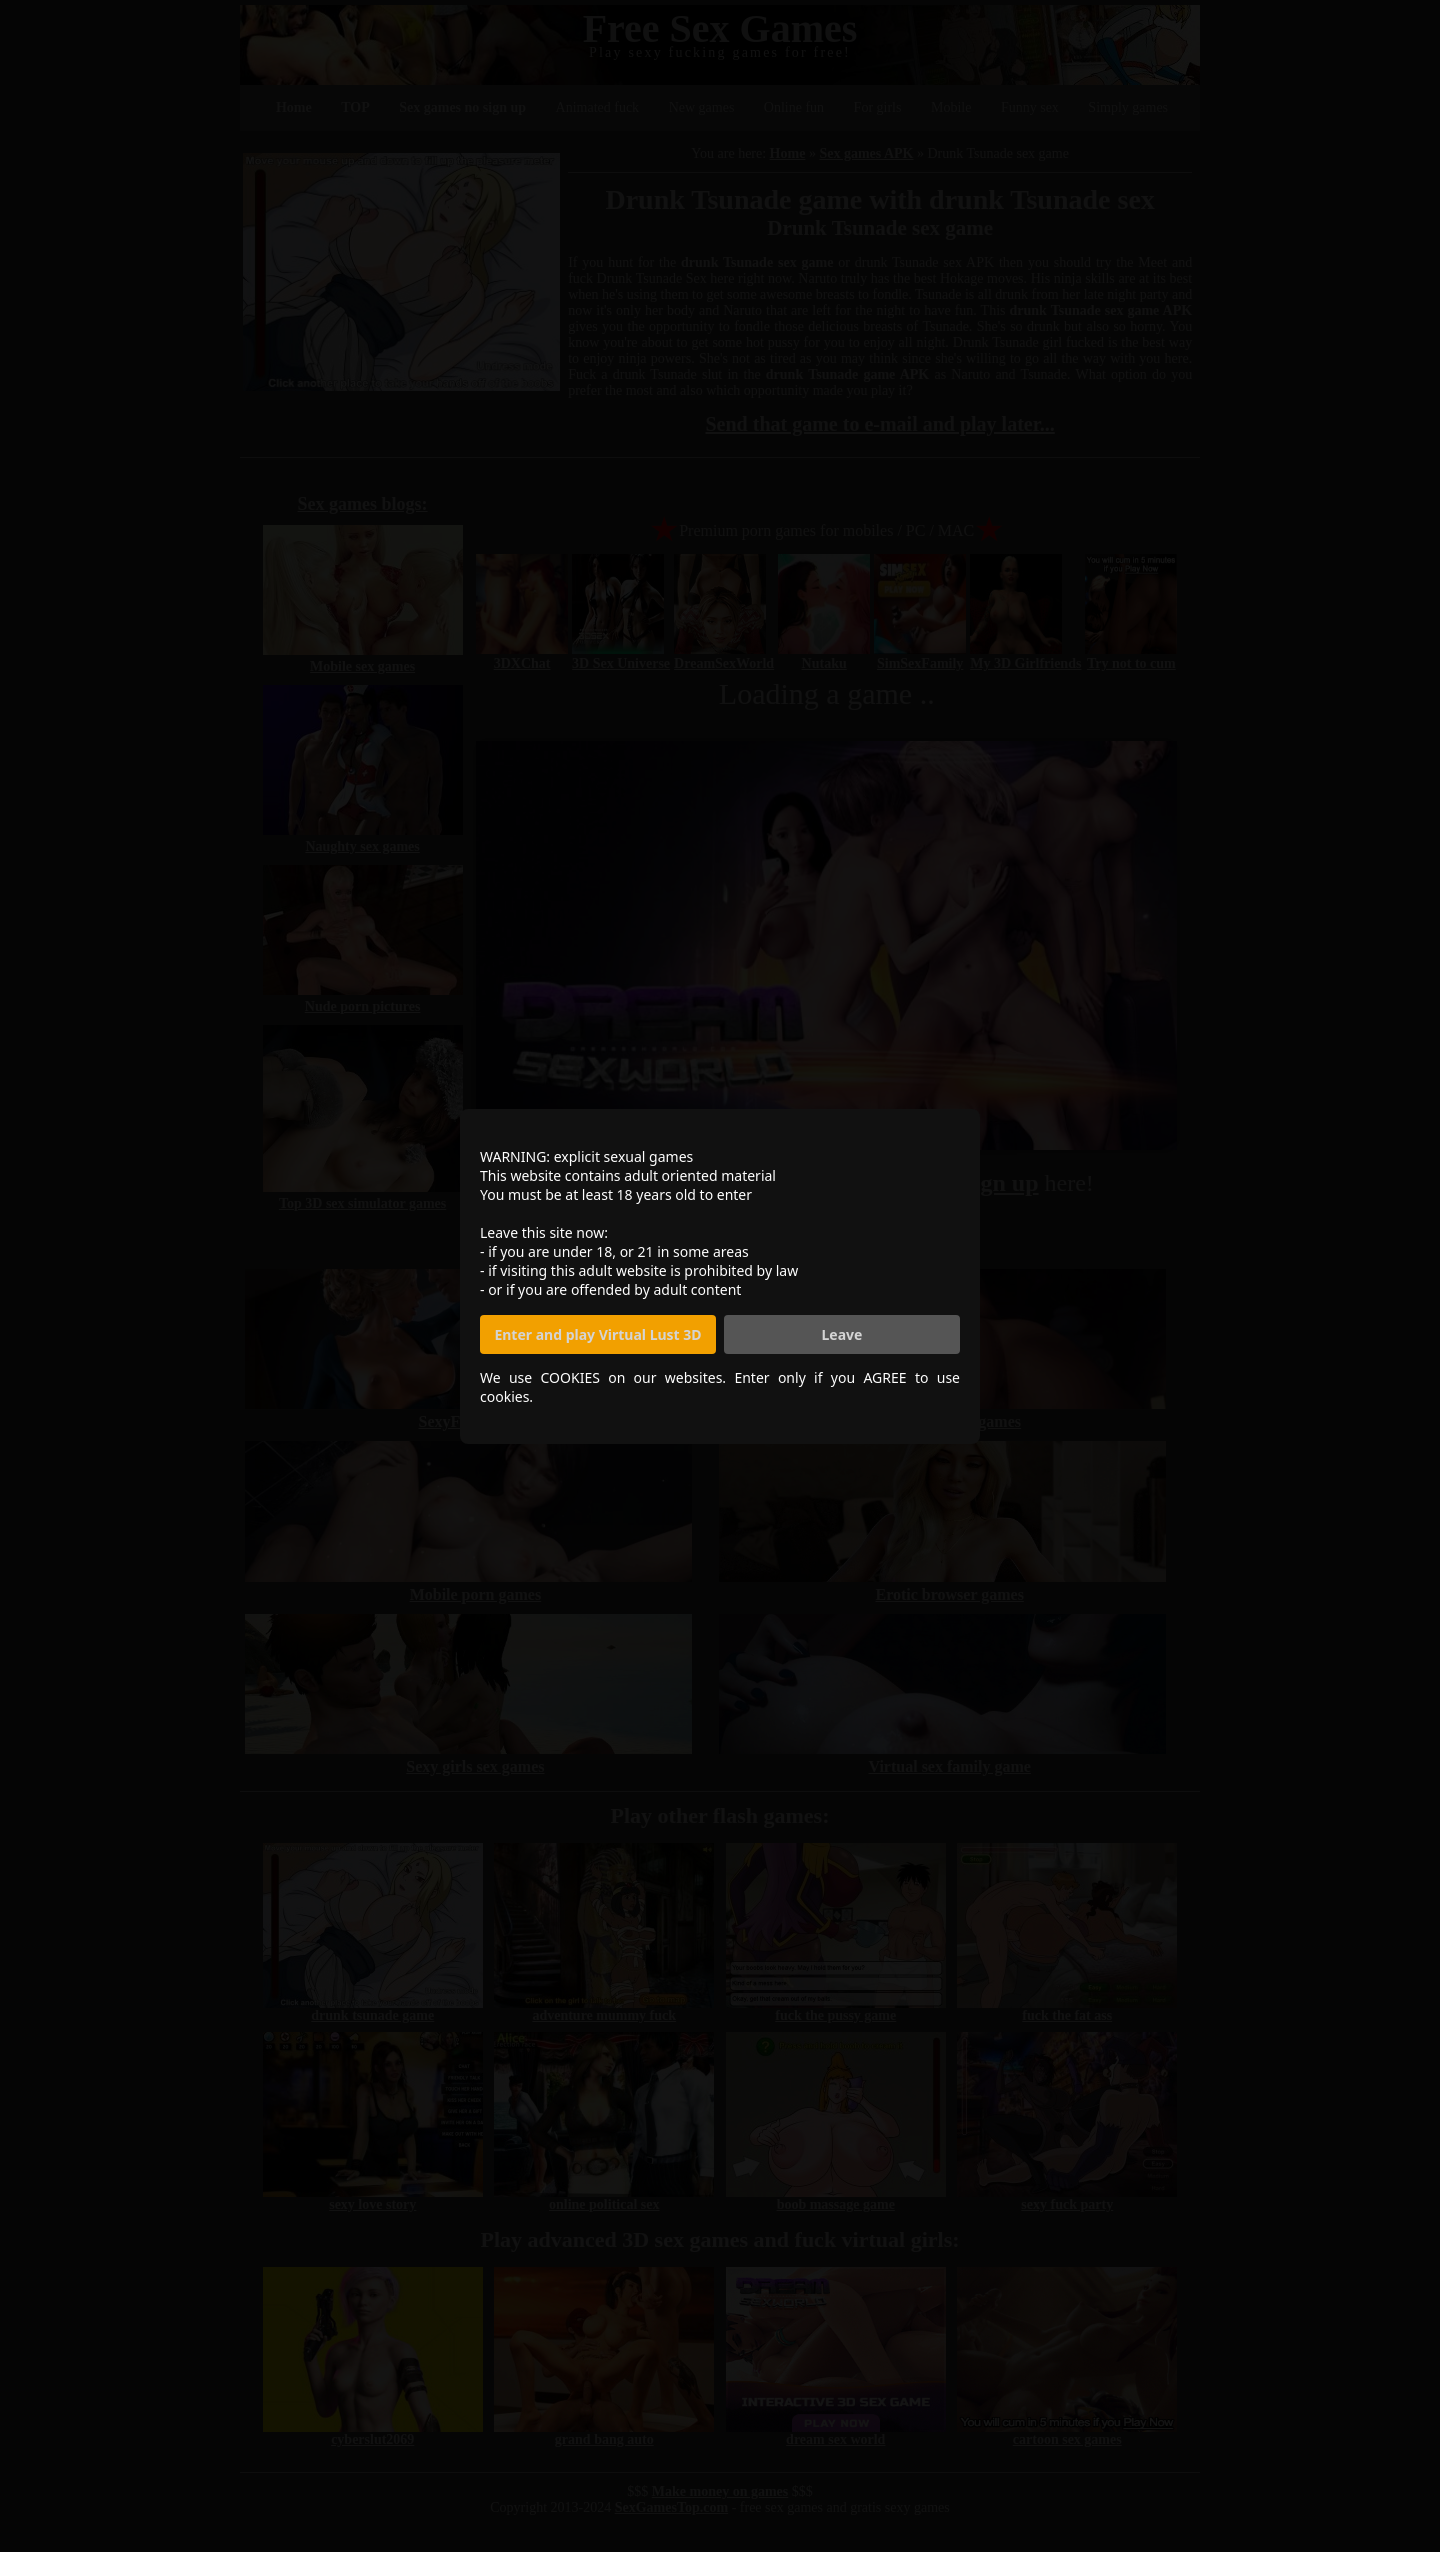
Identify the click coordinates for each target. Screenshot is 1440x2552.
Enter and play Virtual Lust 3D (597, 1334)
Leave (842, 1334)
